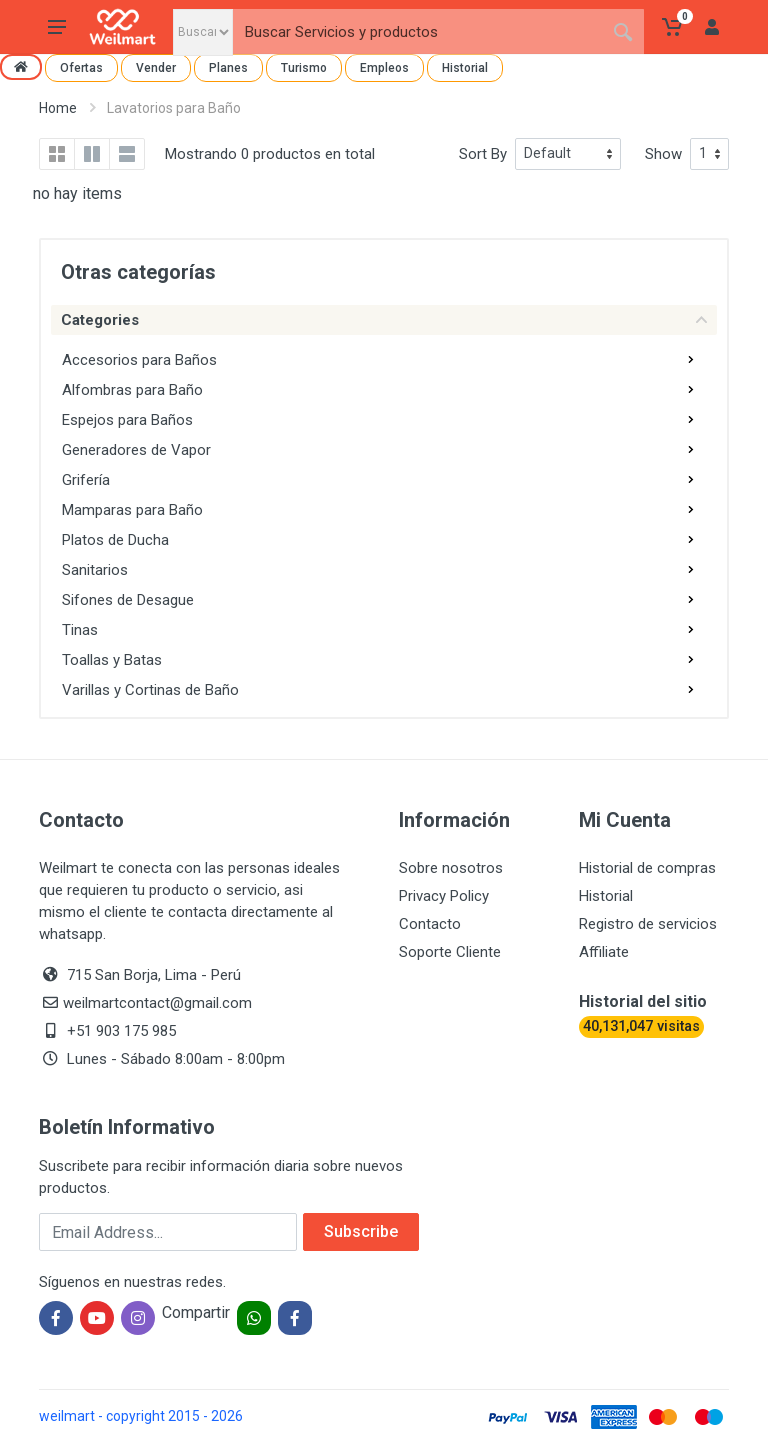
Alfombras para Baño (132, 390)
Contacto (430, 924)
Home (58, 108)
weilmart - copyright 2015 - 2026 (141, 1416)
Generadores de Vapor (136, 450)
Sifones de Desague (128, 600)
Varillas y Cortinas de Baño (150, 690)
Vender (156, 68)
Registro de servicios (648, 924)
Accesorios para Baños (139, 360)
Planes (228, 68)
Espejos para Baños (127, 420)
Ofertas (81, 68)
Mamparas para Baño (132, 510)
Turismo (304, 68)
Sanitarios (95, 570)
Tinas (80, 630)
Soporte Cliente (450, 952)
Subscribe (361, 1231)
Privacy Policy (444, 896)
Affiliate (604, 952)
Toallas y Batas (112, 660)
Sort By (483, 154)
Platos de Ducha (115, 540)
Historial (465, 68)
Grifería (86, 480)
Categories (384, 320)
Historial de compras (647, 868)
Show (663, 154)
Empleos (384, 68)
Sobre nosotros (451, 868)
